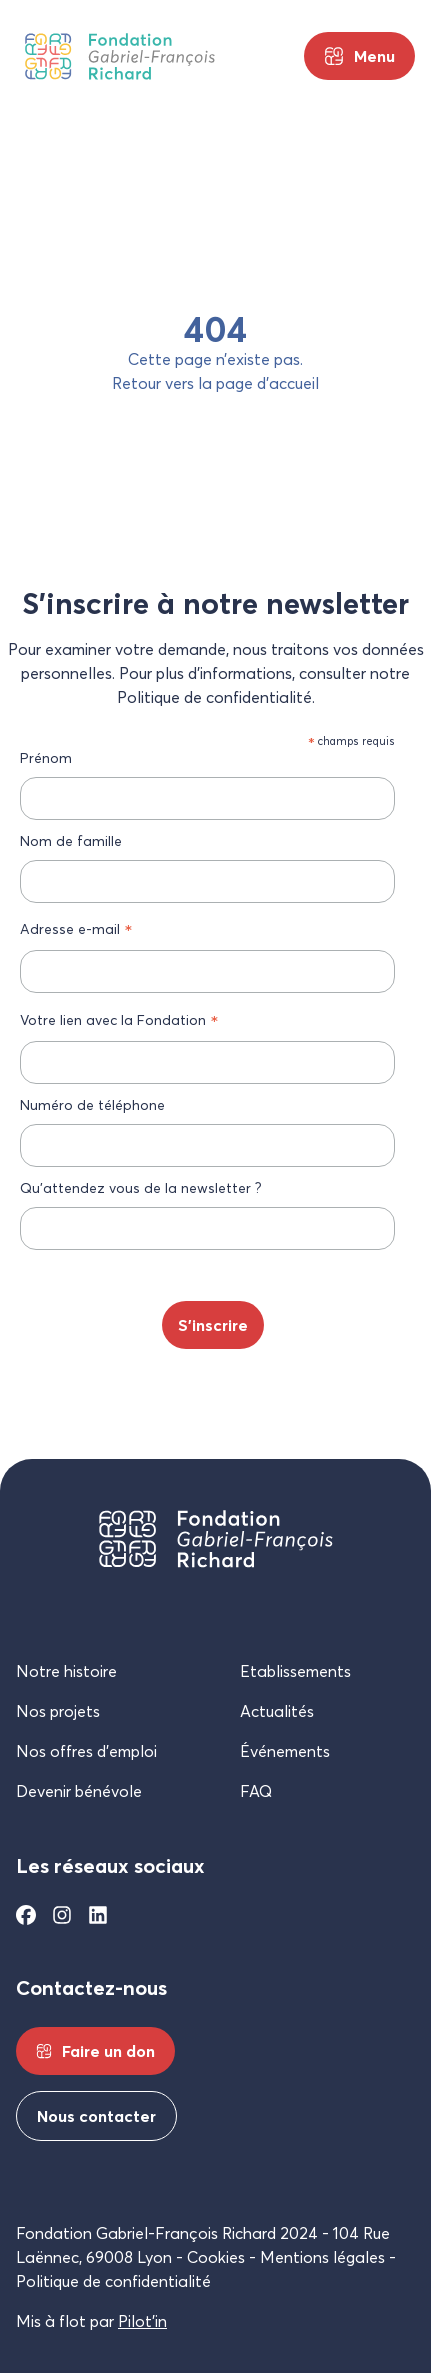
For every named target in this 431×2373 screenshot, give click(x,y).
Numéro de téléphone (92, 1104)
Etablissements (295, 1671)
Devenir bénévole (79, 1791)
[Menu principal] (359, 56)
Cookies (216, 2257)
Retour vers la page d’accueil (215, 383)
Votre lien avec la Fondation (119, 1020)
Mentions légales (322, 2257)
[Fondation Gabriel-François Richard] (120, 56)
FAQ (256, 1791)
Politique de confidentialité (113, 2281)
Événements (285, 1751)
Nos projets (58, 1711)
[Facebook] (26, 1915)
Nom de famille (71, 840)
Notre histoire (66, 1671)
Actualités (277, 1711)
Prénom (46, 757)
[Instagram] (62, 1915)
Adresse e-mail (76, 929)
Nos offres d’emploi (86, 1751)
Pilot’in (142, 2321)
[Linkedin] (98, 1915)
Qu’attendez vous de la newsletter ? (141, 1187)
